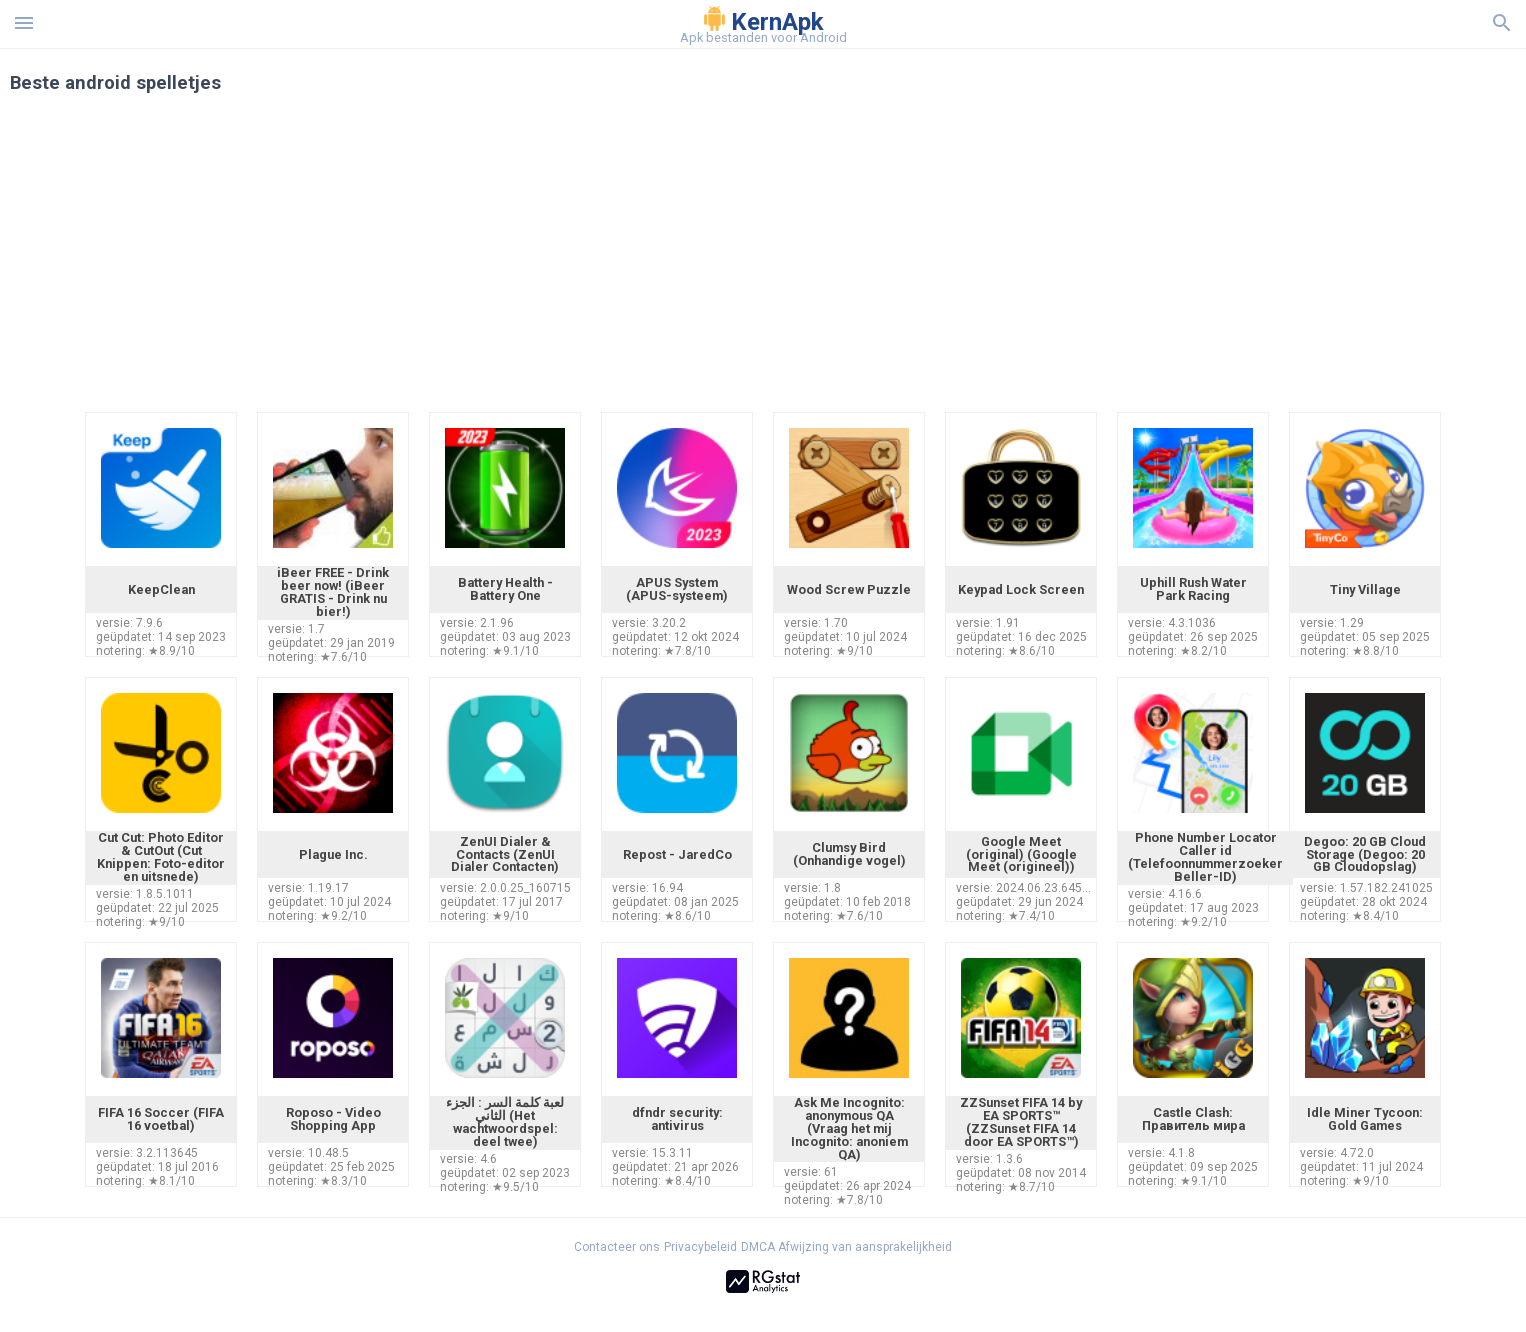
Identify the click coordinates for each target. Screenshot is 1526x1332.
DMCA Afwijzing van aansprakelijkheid (846, 1247)
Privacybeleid (700, 1247)
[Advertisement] (884, 262)
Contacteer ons (617, 1247)
